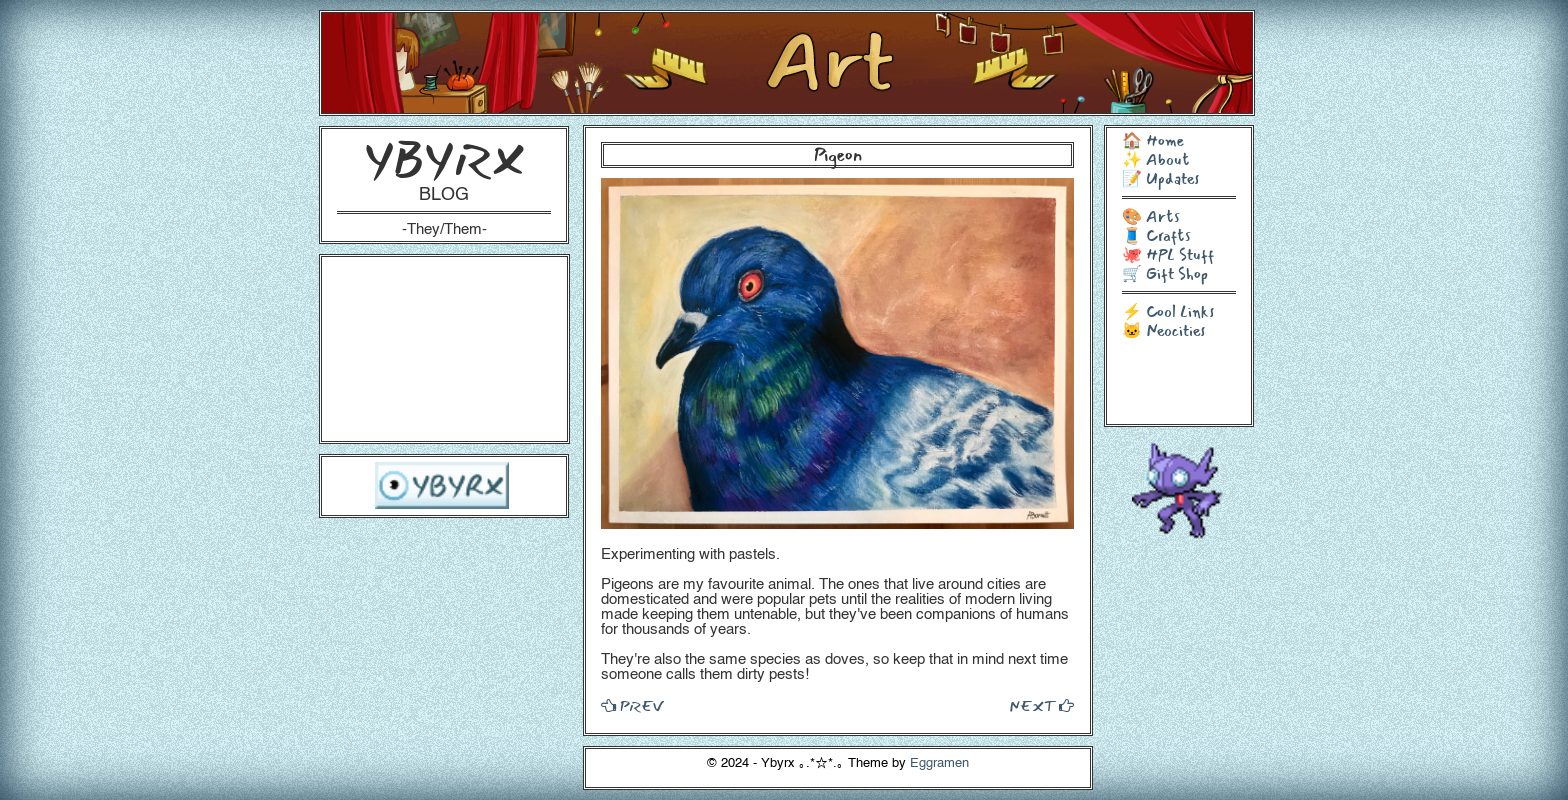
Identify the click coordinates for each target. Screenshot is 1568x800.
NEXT (1041, 706)
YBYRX (444, 159)
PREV (632, 706)
